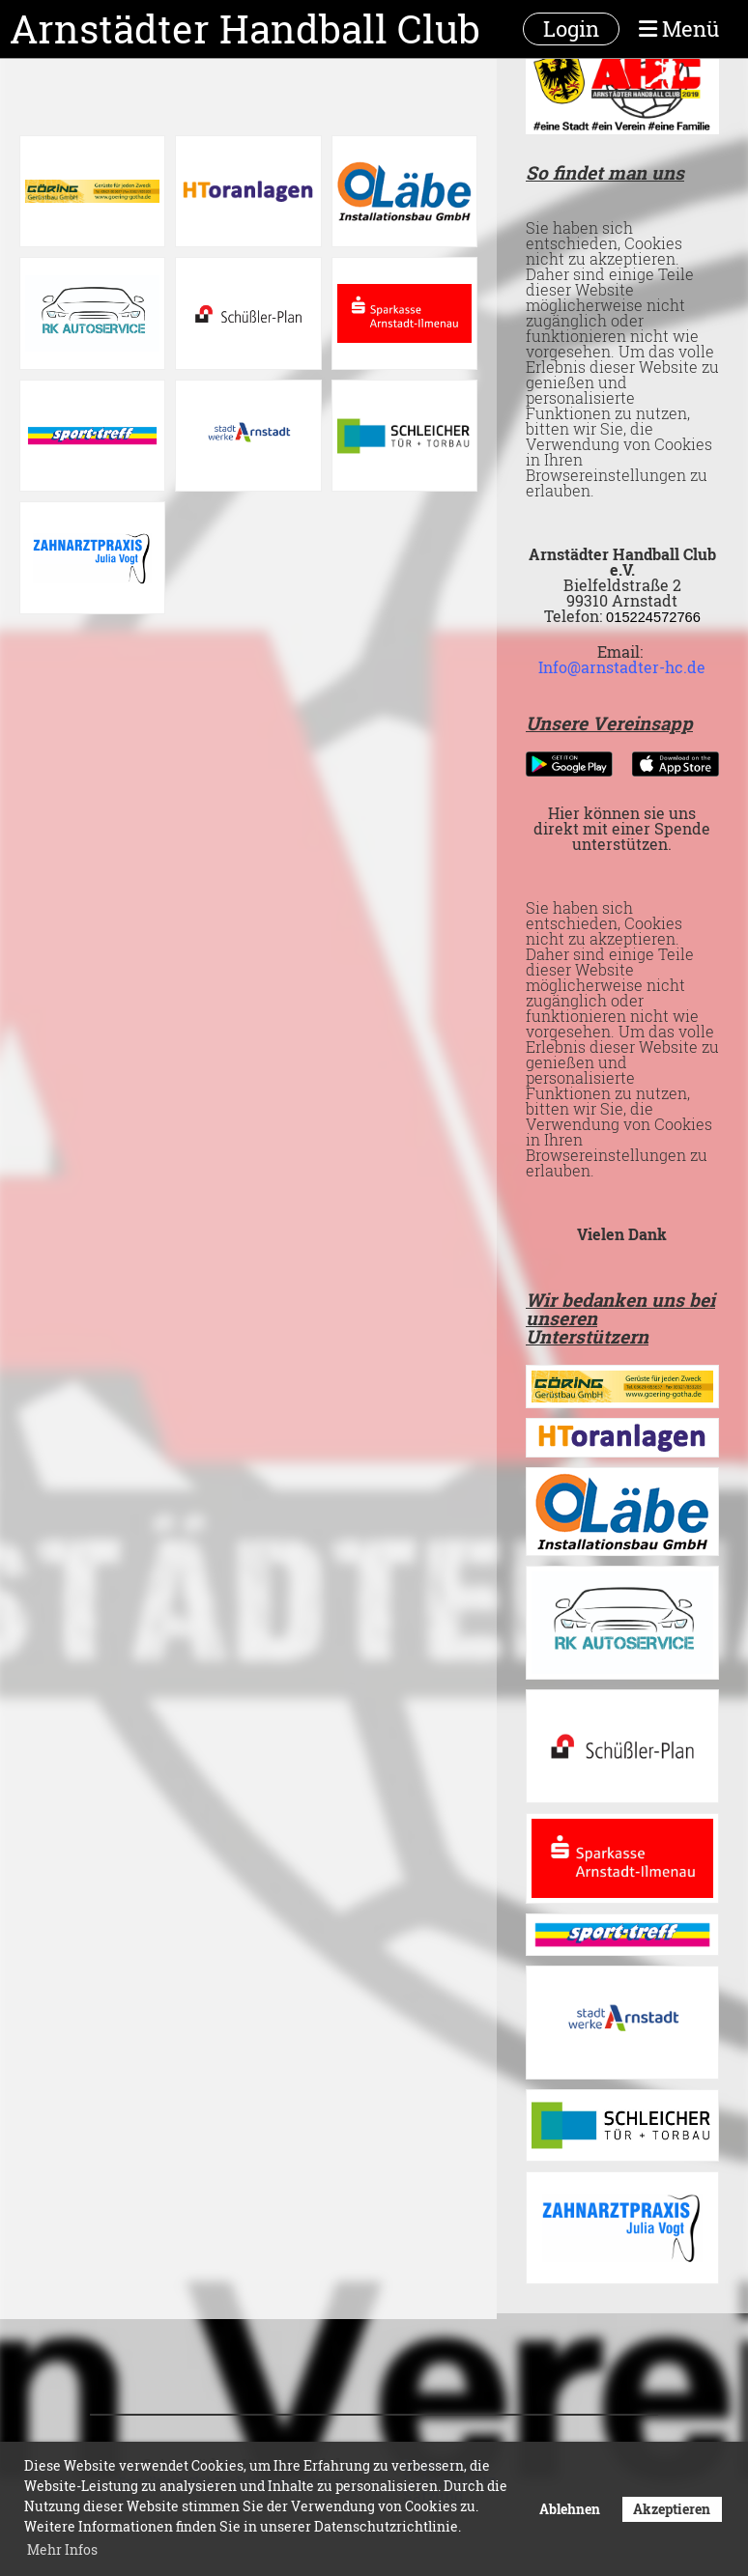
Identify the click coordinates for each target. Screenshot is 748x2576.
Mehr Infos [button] (62, 2549)
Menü (679, 29)
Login (571, 28)
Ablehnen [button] (569, 2509)
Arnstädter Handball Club (245, 29)
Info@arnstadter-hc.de (621, 667)
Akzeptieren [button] (671, 2509)
